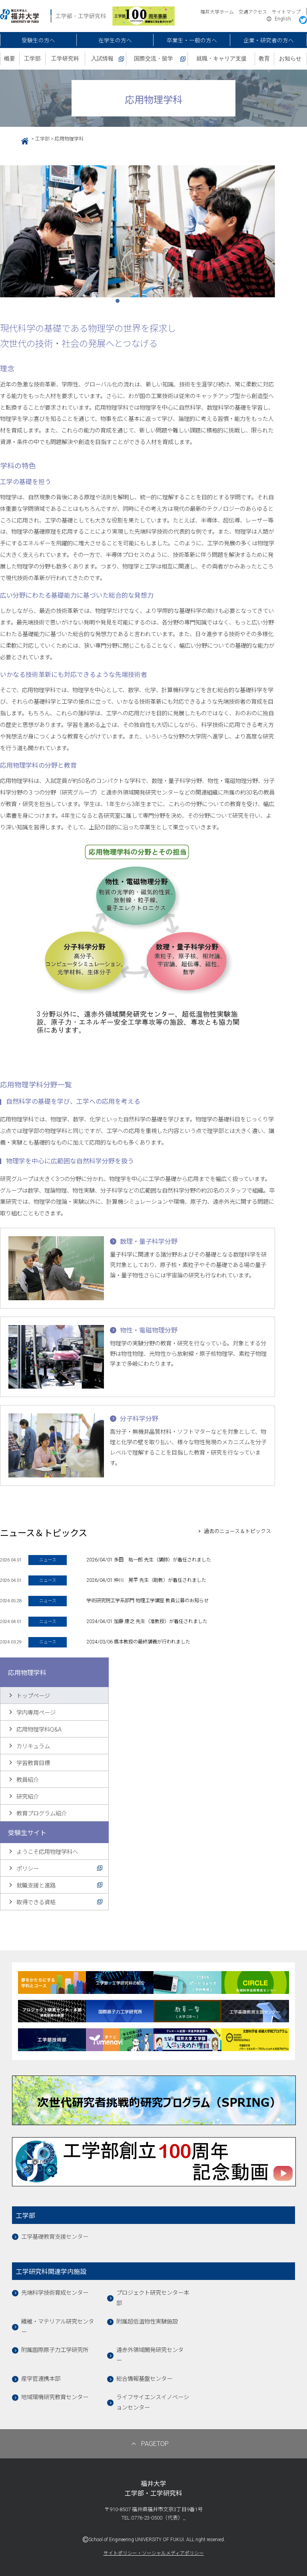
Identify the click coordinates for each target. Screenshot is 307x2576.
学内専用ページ (36, 1712)
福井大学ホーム (217, 12)
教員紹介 (27, 1780)
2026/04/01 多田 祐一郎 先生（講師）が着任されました (148, 1560)
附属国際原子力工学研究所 (54, 2350)
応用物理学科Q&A (39, 1729)
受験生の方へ (38, 40)
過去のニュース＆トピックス (237, 1531)
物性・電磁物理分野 (148, 1330)
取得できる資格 (36, 1902)
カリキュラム (33, 1746)
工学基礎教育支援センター (54, 2237)
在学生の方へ (115, 40)
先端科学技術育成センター (54, 2293)
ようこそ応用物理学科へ (47, 1852)
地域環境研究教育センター (54, 2397)
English (283, 19)
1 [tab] (120, 303)
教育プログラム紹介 (41, 1813)
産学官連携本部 (40, 2379)
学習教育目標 (33, 1763)
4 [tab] (155, 303)
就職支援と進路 (36, 1885)
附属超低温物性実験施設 (147, 2321)
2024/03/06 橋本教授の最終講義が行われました (138, 1642)
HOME (22, 140)
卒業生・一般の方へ (192, 40)
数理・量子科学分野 (148, 1241)
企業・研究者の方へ (268, 40)
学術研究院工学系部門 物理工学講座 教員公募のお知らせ (147, 1600)
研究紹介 (27, 1796)
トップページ (33, 1696)
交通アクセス (253, 12)
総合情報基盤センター (144, 2379)
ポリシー (27, 1868)
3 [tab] (144, 303)
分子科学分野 (139, 1419)
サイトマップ (286, 12)
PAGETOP (155, 2444)
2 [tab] (132, 303)
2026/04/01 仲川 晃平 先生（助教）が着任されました (146, 1580)
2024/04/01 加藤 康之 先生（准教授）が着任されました (146, 1621)
